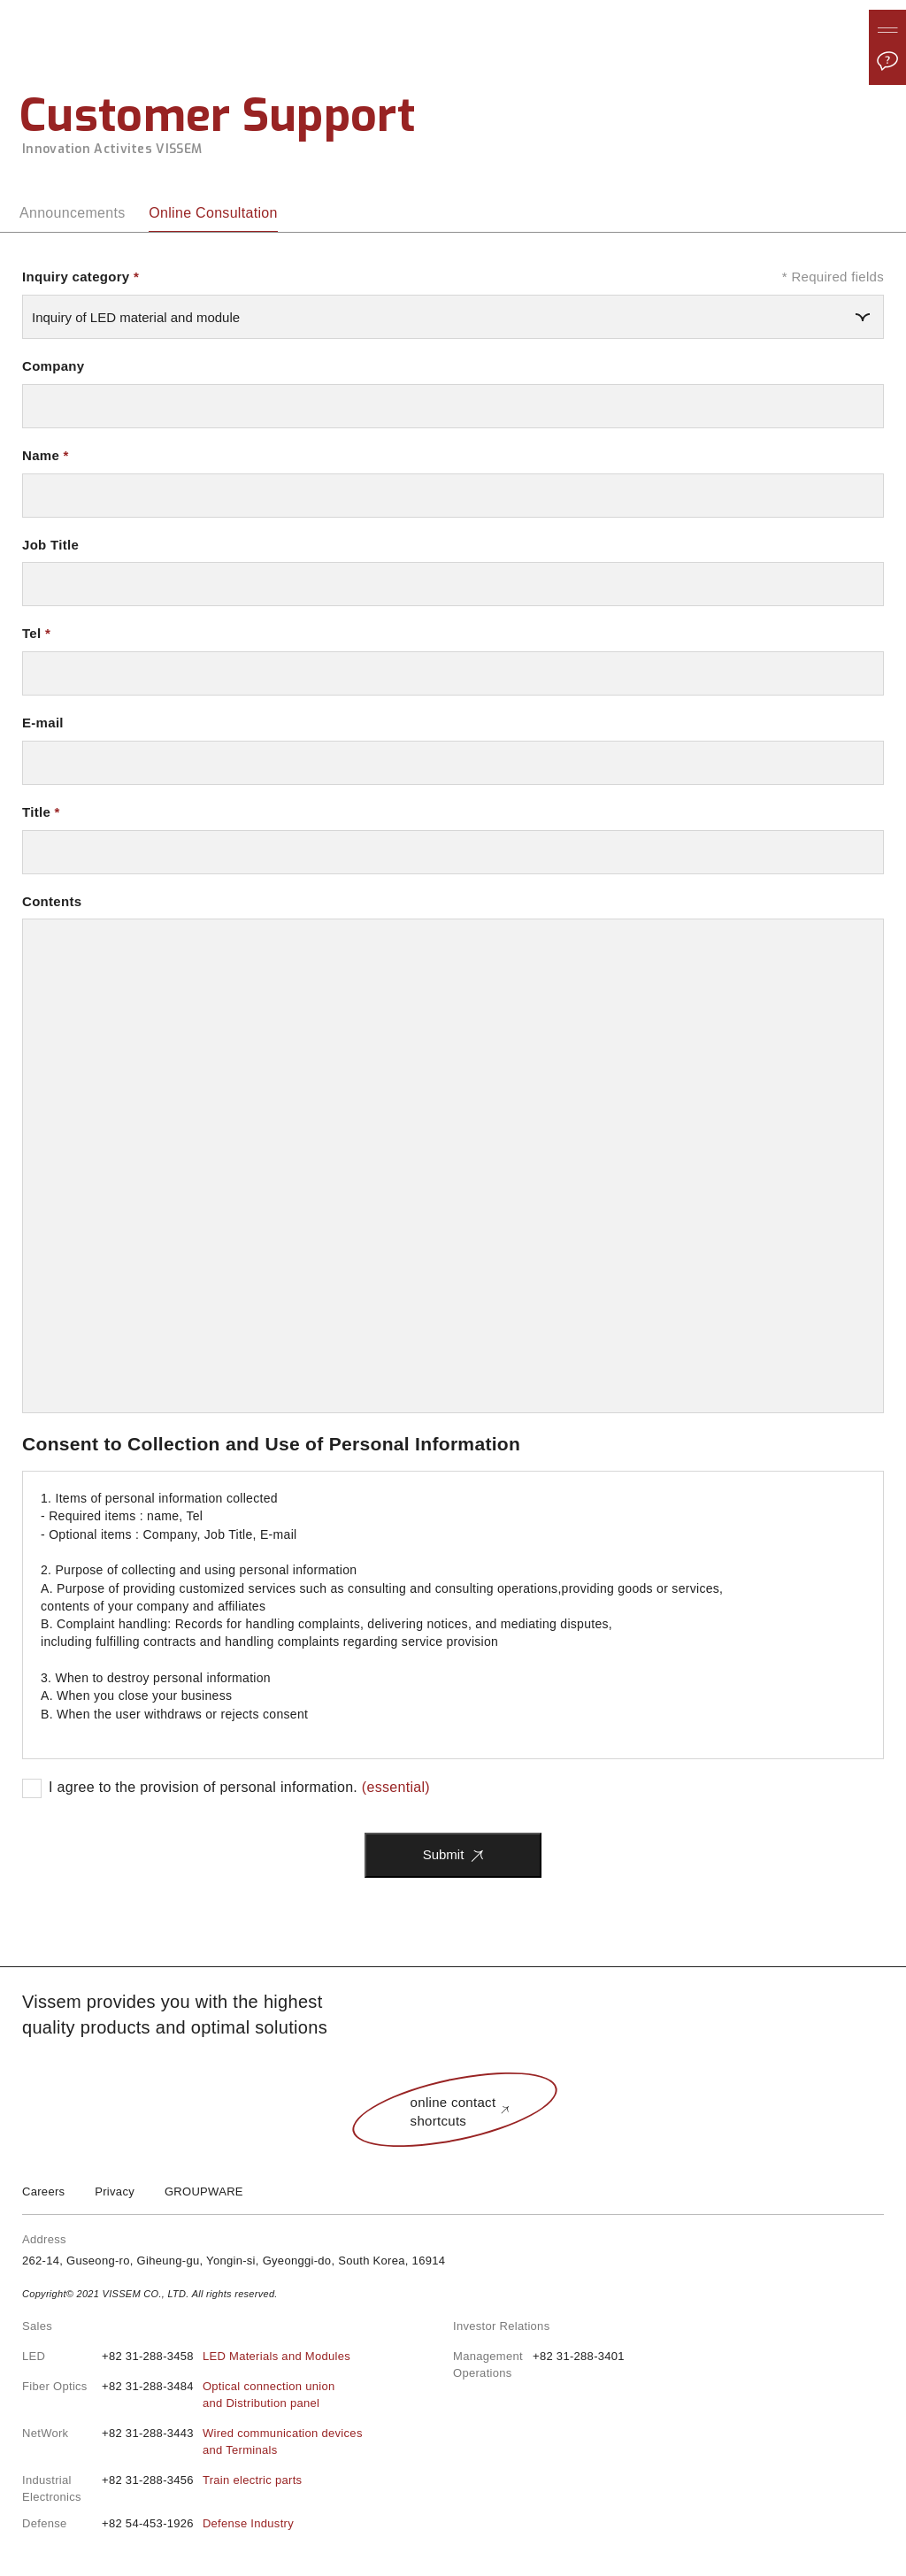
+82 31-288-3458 (226, 2357)
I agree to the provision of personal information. (239, 1787)
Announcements (72, 212)
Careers (43, 2191)
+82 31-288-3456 (202, 2480)
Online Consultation (213, 212)
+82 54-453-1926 (198, 2524)
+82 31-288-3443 (232, 2442)
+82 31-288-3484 (218, 2395)
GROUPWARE (204, 2191)
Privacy (114, 2191)
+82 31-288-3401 (579, 2356)
